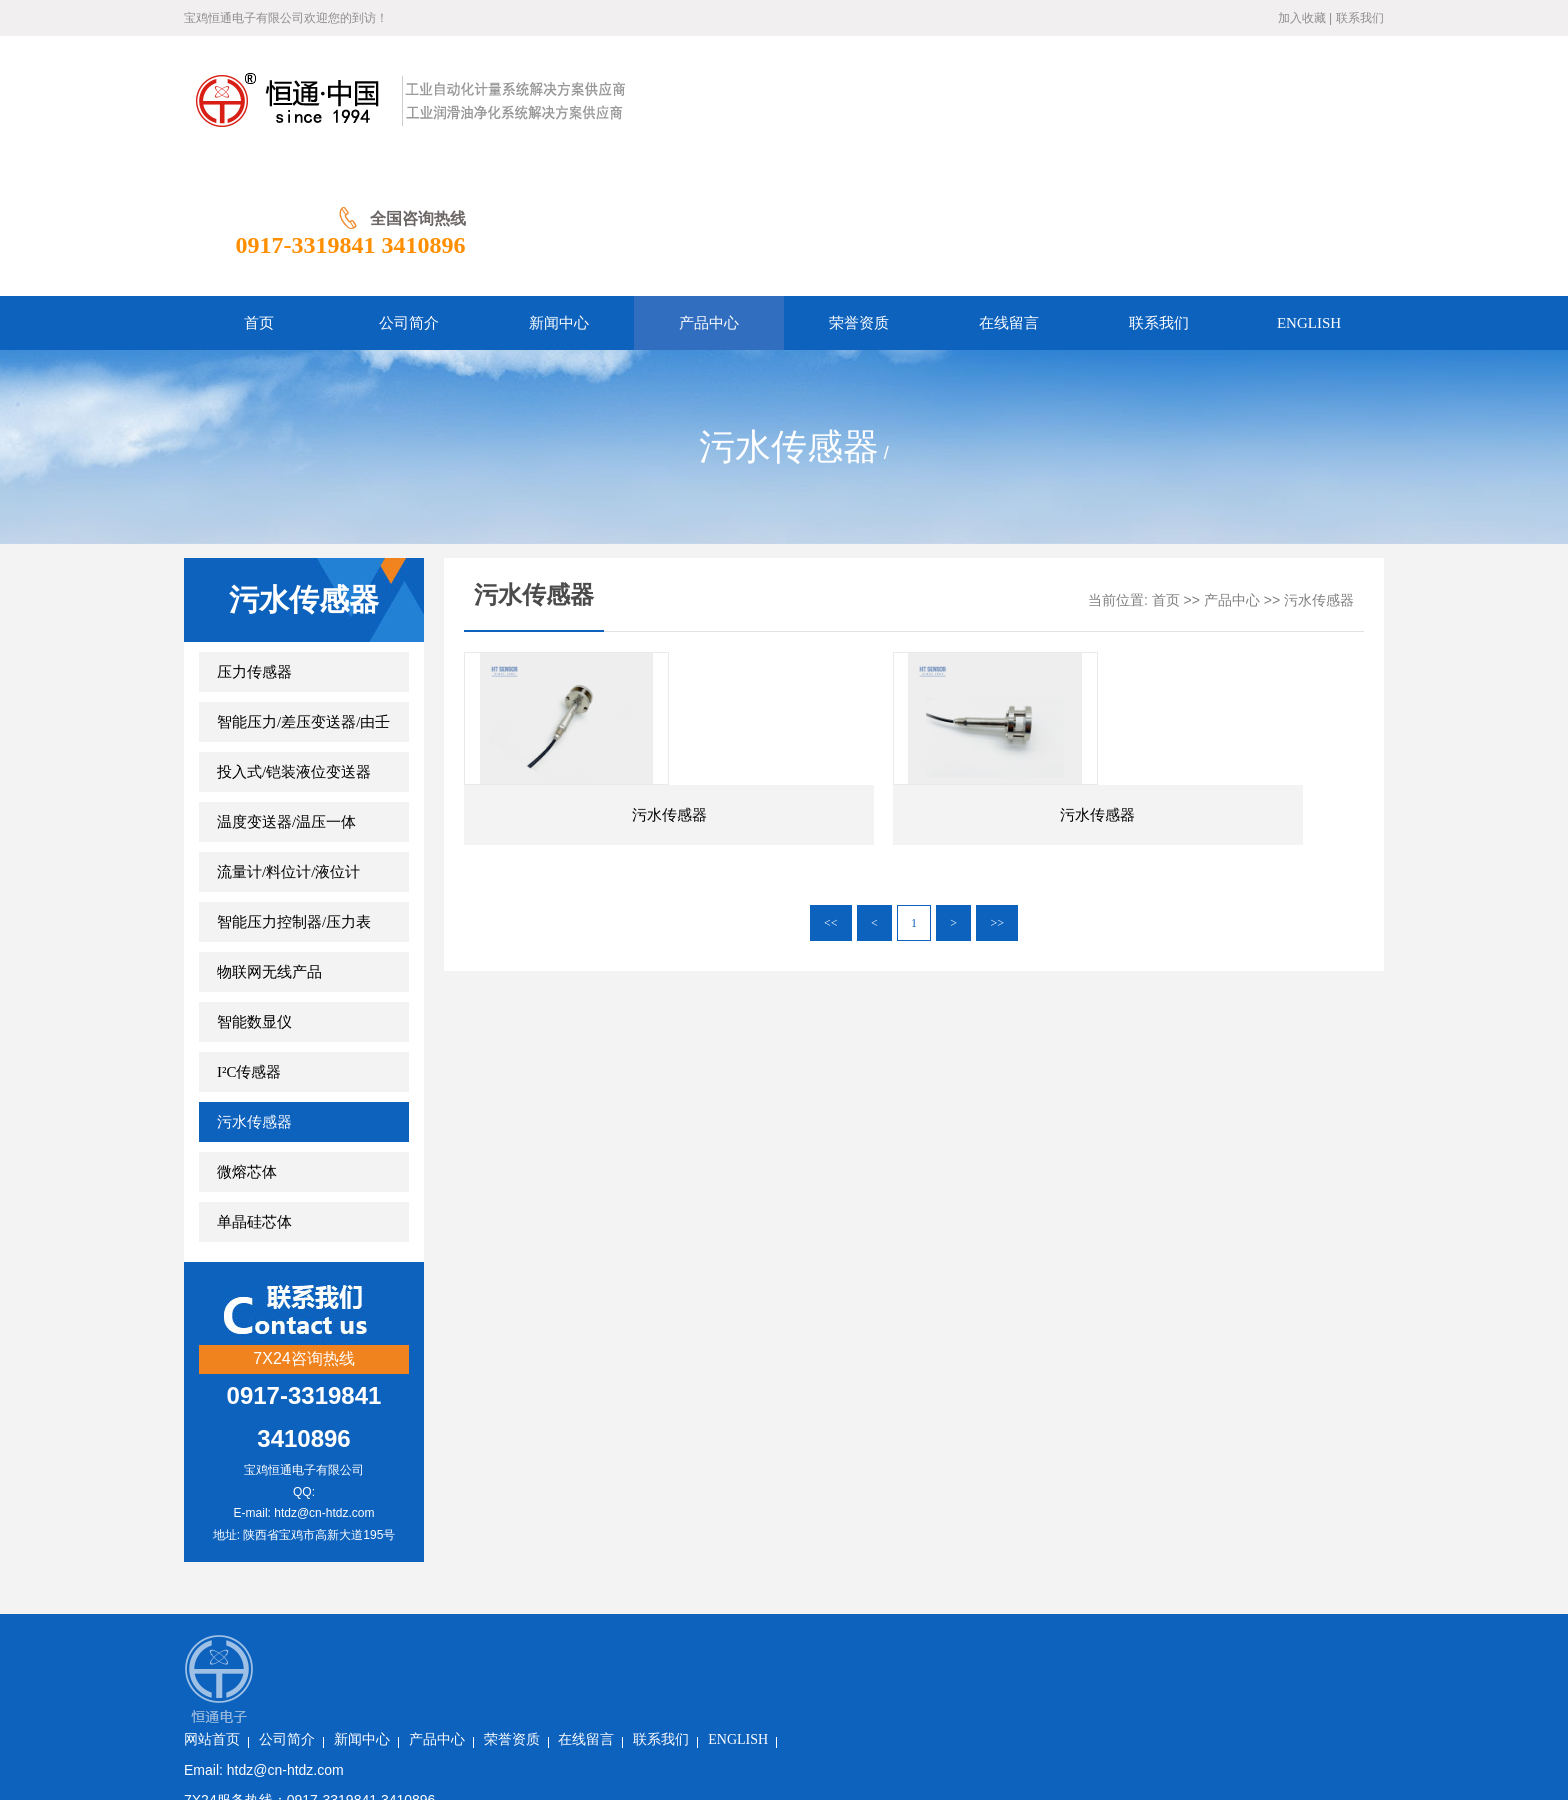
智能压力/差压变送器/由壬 (303, 592)
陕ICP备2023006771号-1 (516, 1640)
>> (997, 847)
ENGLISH (942, 1519)
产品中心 (1232, 470)
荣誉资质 (716, 1519)
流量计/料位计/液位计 (288, 742)
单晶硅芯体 (254, 1092)
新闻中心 (566, 1519)
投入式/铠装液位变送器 (294, 642)
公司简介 (491, 1519)
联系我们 (1360, 18)
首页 (1166, 470)
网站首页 (416, 1519)
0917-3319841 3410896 (1269, 115)
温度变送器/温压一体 (286, 692)
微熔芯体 (247, 1042)
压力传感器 (254, 542)
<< (831, 847)
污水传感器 (254, 992)
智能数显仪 (254, 892)
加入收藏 (1302, 18)
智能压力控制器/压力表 (294, 792)
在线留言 (790, 1519)
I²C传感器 (249, 942)
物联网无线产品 (269, 842)
